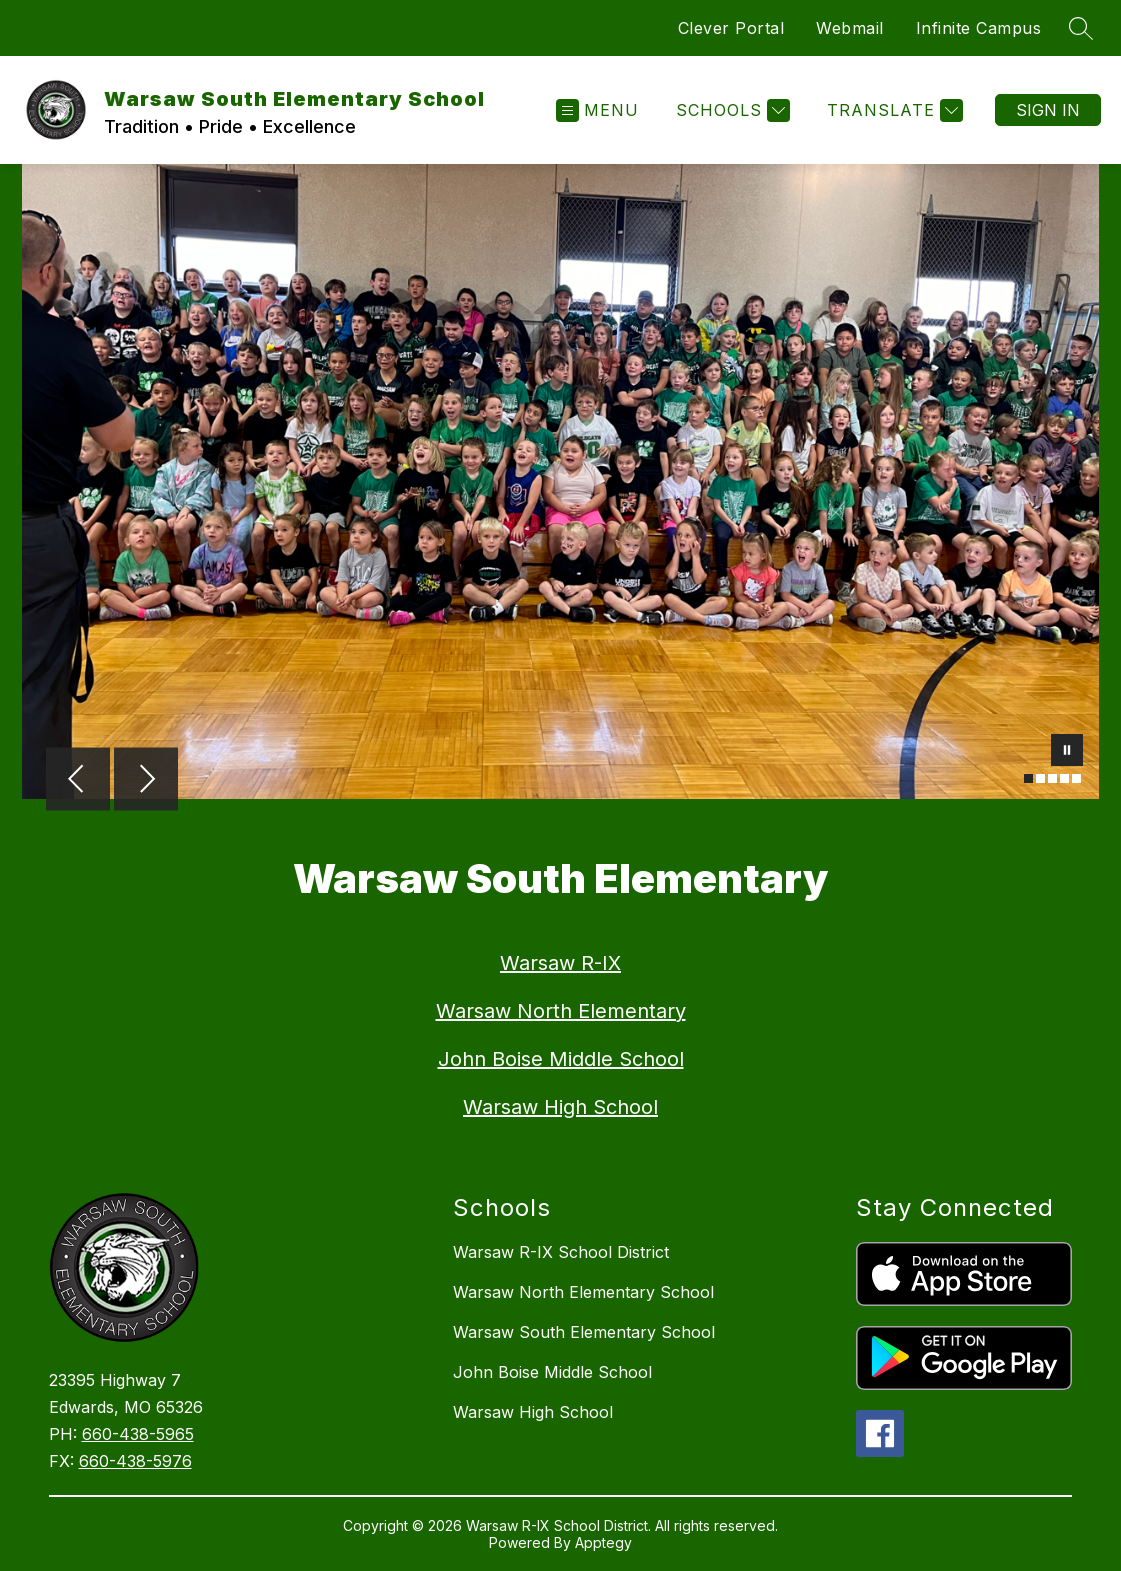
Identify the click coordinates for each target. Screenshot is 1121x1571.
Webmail (850, 28)
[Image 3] (1052, 778)
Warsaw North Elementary (561, 1011)
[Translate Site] (892, 110)
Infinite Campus (979, 28)
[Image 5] (1076, 778)
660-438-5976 (135, 1461)
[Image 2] (1040, 778)
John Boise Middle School (561, 1059)
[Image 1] (1028, 778)
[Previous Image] (78, 781)
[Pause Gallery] (1067, 752)
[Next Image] (146, 781)
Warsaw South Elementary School (584, 1332)
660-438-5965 (138, 1434)
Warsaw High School (560, 1107)
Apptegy (603, 1542)
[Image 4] (1064, 778)
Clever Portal (731, 28)
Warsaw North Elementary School (583, 1292)
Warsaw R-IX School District (561, 1252)
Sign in (1048, 110)
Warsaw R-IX (560, 963)
